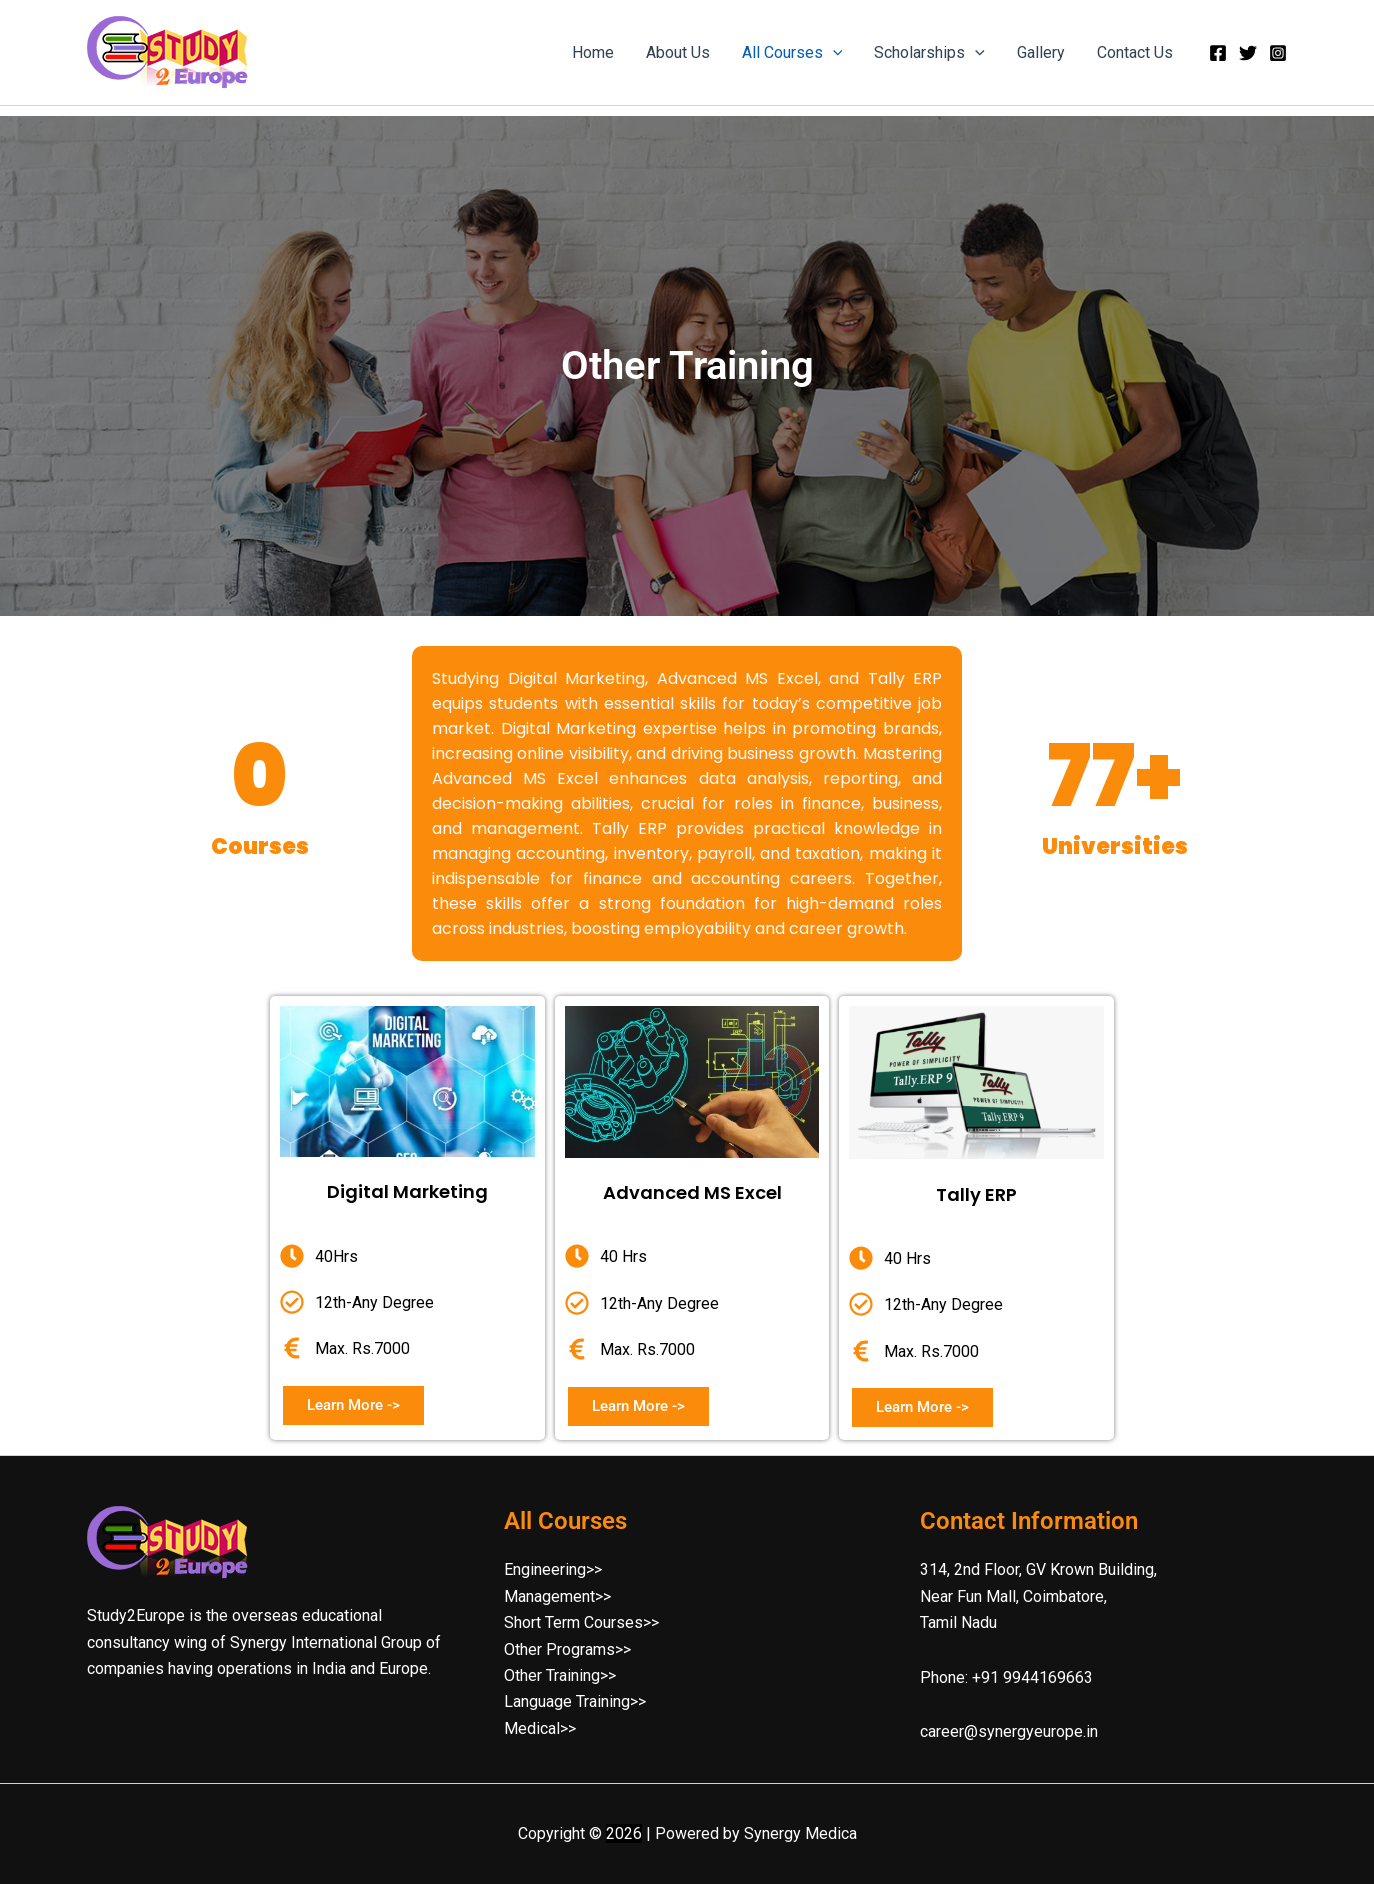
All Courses (792, 53)
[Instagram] (1278, 53)
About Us (678, 52)
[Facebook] (1218, 53)
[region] (687, 366)
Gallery (1041, 52)
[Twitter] (1248, 53)
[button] (833, 53)
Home (593, 52)
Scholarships (929, 53)
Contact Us (1135, 52)
